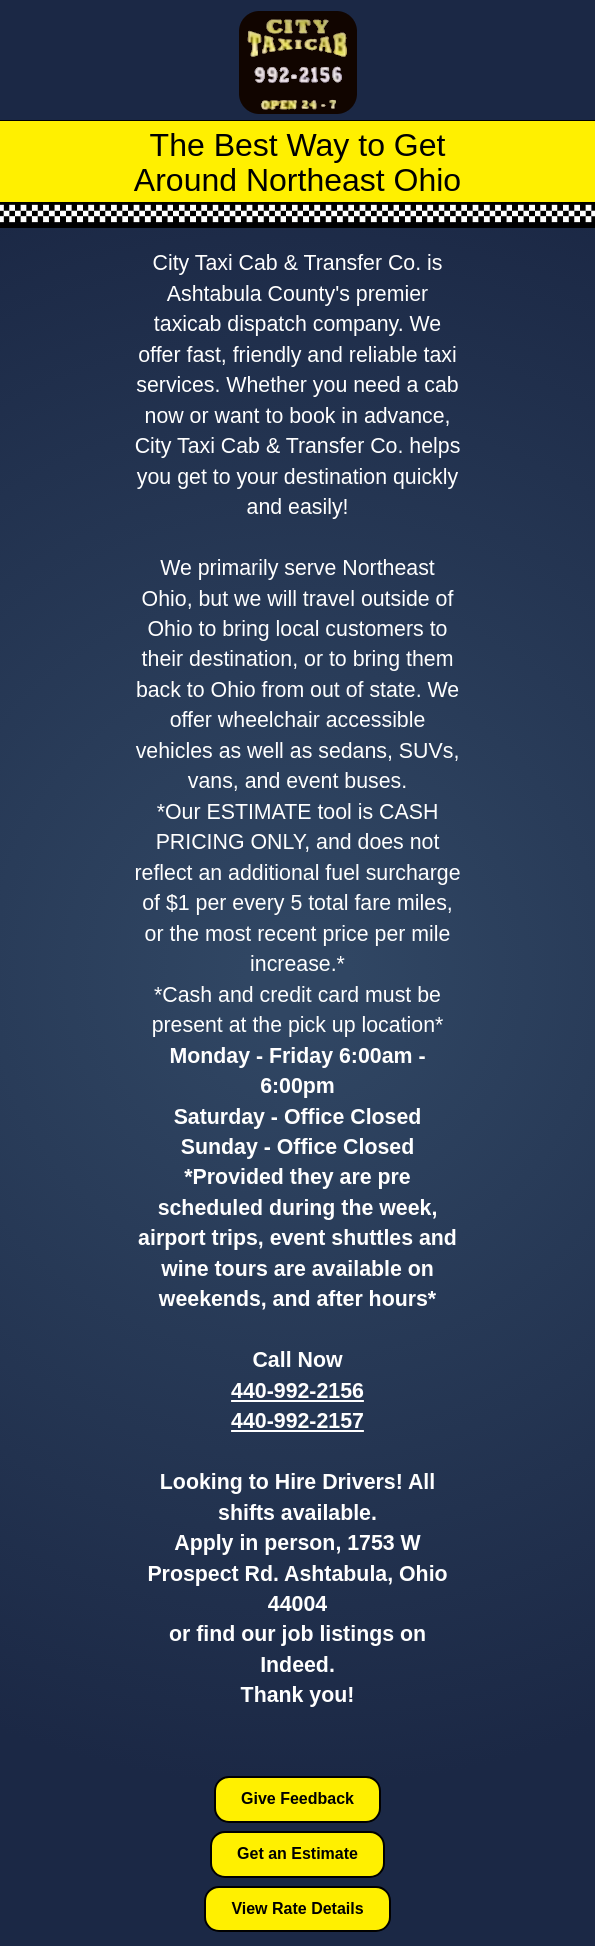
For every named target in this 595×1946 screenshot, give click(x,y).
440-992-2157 (297, 1421)
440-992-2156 (297, 1391)
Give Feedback (297, 1798)
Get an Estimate (297, 1853)
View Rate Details (297, 1908)
